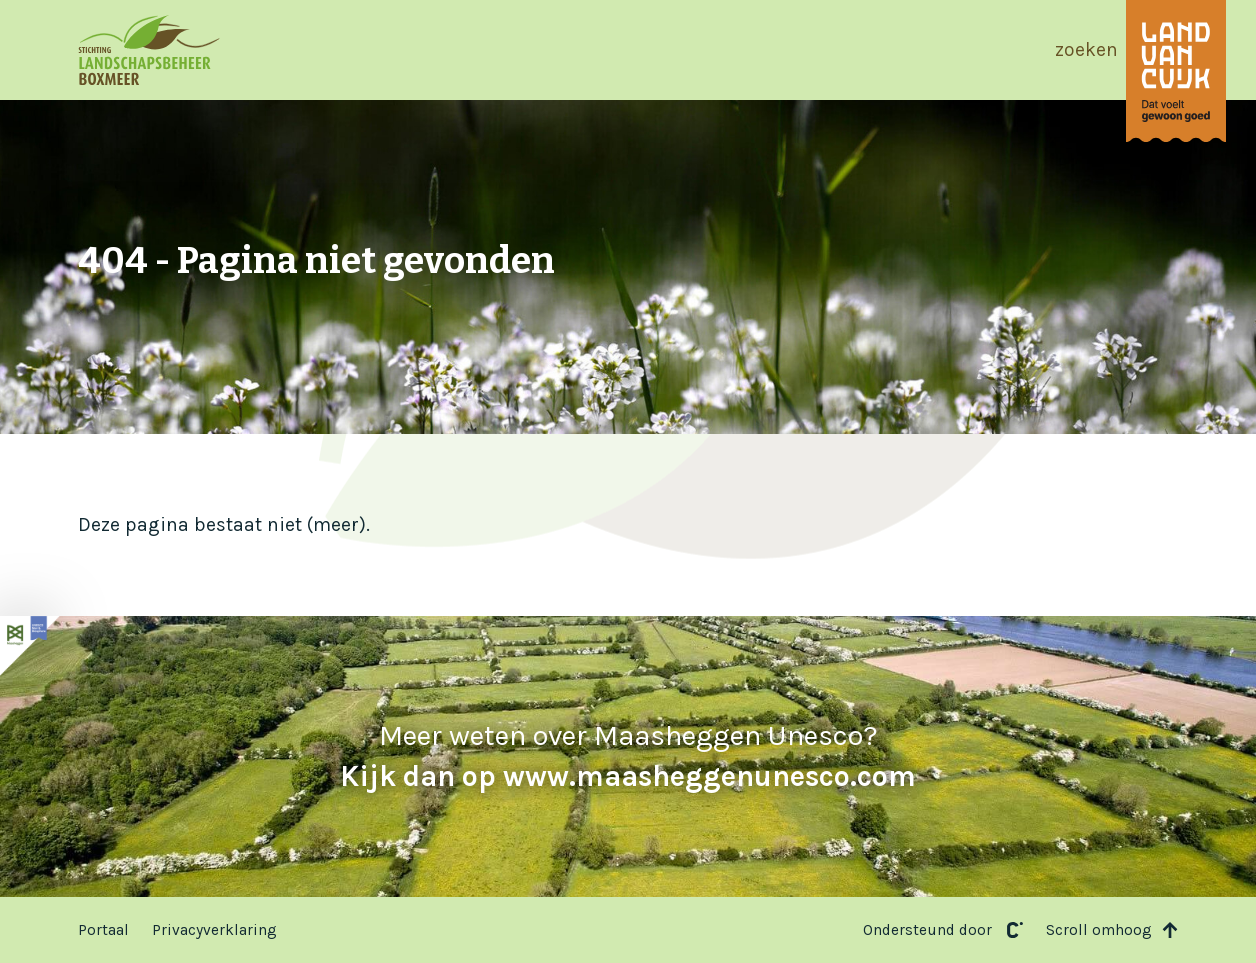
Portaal (103, 930)
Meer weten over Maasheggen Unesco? (628, 755)
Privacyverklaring (214, 930)
